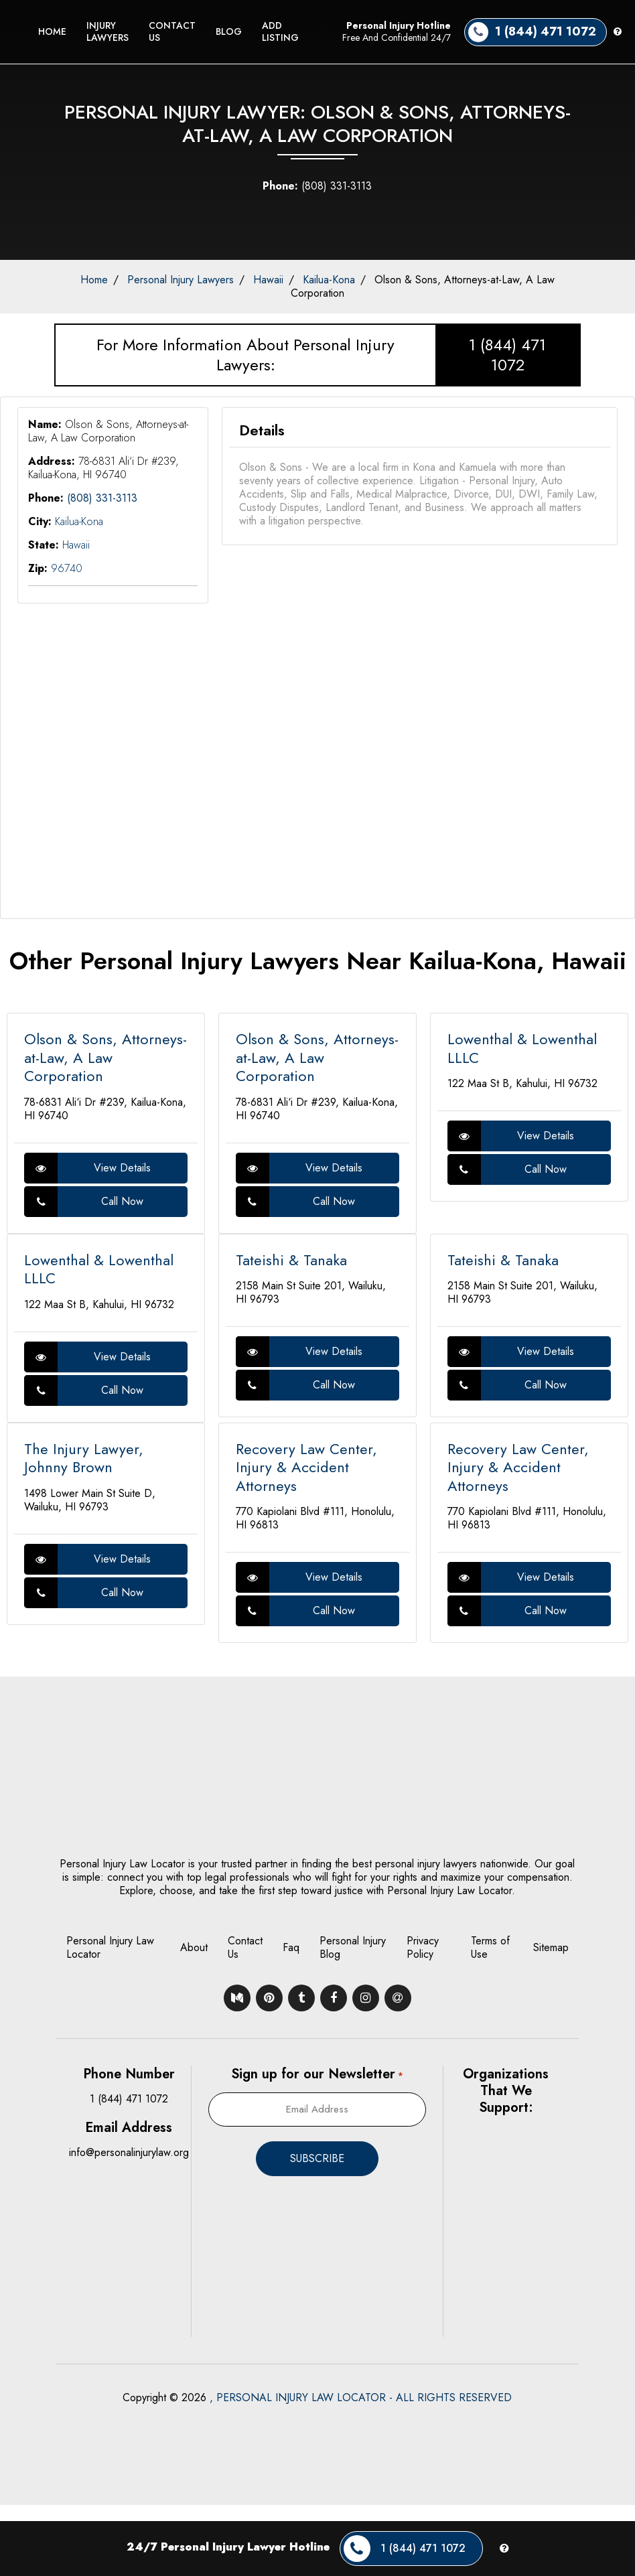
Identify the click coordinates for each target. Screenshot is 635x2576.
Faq (291, 1947)
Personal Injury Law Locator (110, 1947)
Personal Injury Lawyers (180, 279)
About (194, 1947)
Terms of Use (490, 1947)
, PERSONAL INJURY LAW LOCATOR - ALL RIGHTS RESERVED (361, 2397)
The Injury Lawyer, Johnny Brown (83, 1458)
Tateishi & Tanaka (291, 1260)
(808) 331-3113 (317, 186)
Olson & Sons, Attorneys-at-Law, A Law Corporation (423, 286)
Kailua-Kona (329, 279)
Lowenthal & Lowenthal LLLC (522, 1048)
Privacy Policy (423, 1947)
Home (52, 31)
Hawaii (268, 279)
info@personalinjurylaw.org (129, 2152)
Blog (229, 31)
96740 (66, 568)
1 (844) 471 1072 (507, 354)
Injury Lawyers (107, 31)
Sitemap (551, 1947)
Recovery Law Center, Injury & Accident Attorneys (306, 1467)
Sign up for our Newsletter (317, 2074)
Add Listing (280, 31)
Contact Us (172, 31)
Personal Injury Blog (353, 1947)
